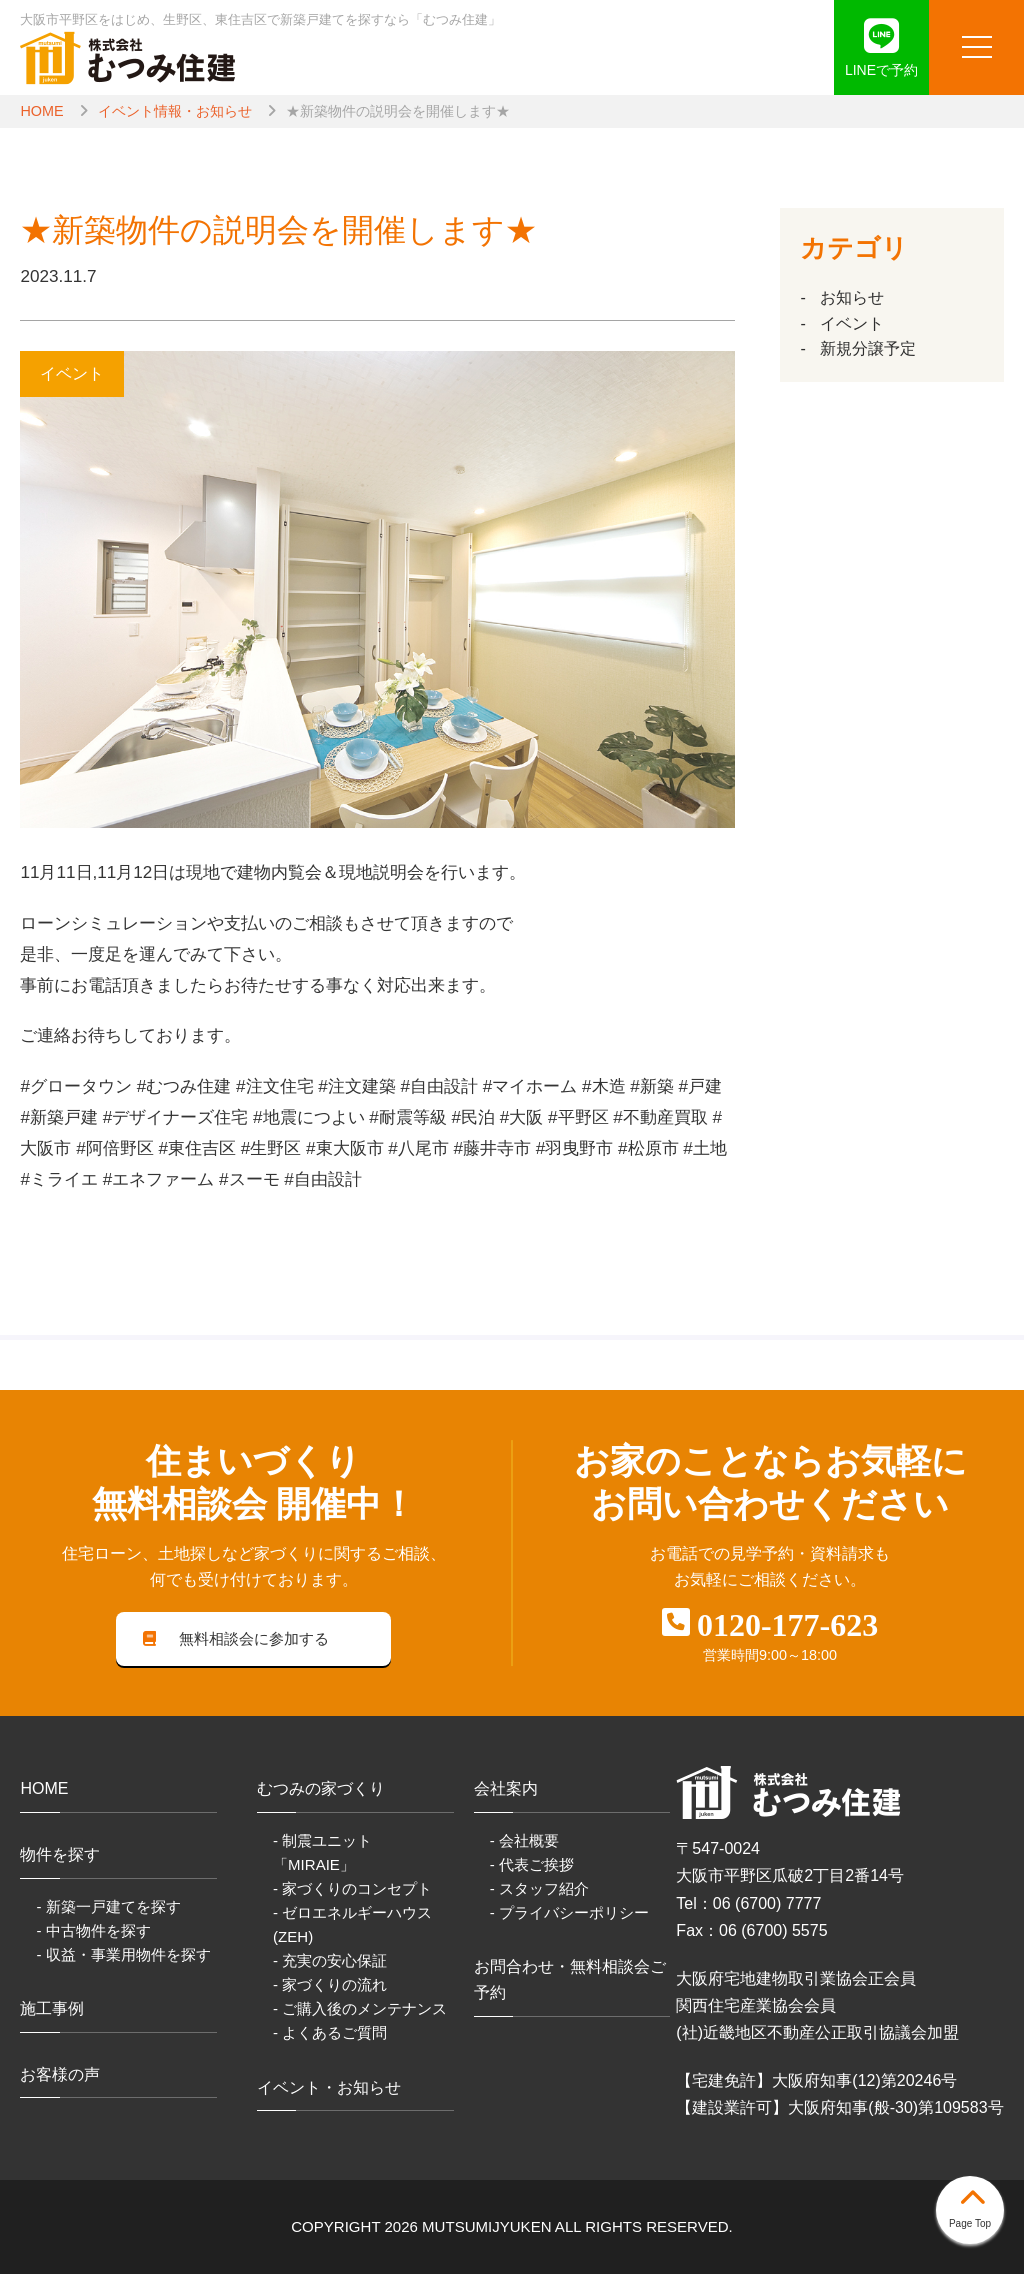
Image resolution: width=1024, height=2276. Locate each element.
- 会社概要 (524, 1841)
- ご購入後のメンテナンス (360, 2010)
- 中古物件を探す (93, 1931)
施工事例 (52, 2009)
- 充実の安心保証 (330, 1962)
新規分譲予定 (868, 348)
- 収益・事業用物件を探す (123, 1955)
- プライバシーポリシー (569, 1913)
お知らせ (852, 297)
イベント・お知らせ (329, 2088)
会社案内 (506, 1790)
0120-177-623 (787, 1625)
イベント (852, 323)
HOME (41, 111)
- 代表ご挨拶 (532, 1865)
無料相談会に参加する (236, 1639)
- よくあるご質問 (330, 2034)
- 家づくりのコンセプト (352, 1889)
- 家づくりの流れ (330, 1986)
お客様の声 (60, 2075)
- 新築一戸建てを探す (108, 1907)
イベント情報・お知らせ (175, 111)
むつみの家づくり (321, 1790)
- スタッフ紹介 (539, 1889)
